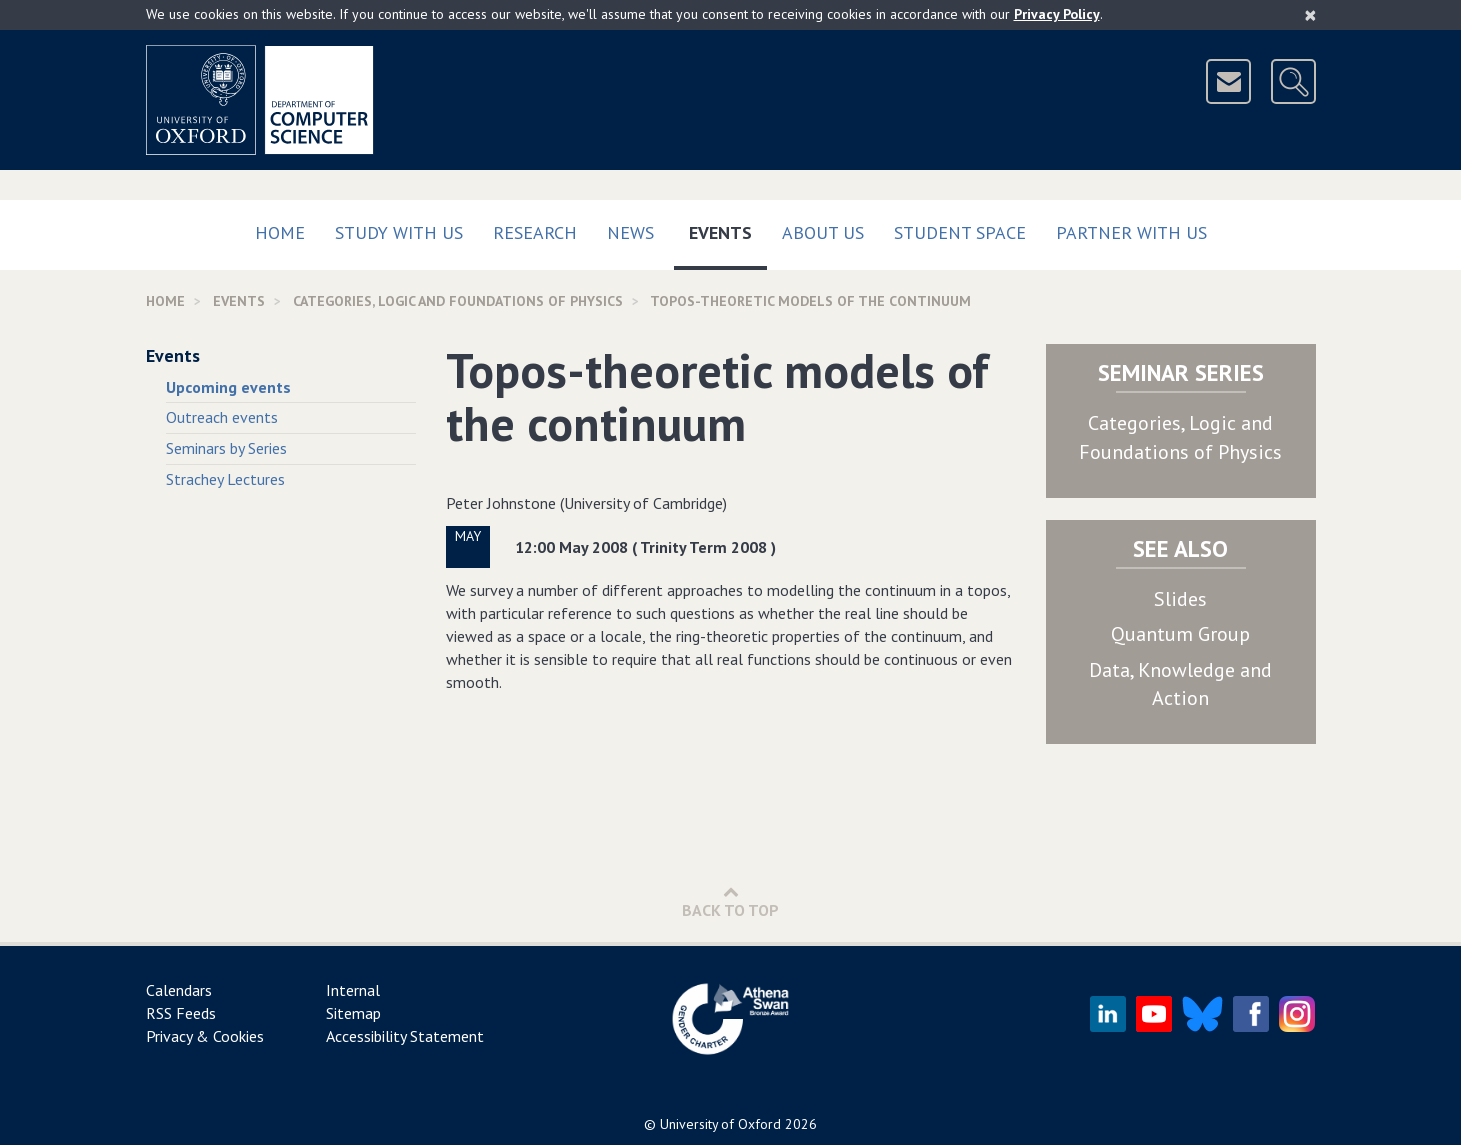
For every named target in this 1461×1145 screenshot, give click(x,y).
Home (280, 232)
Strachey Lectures (225, 479)
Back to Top (730, 901)
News (630, 232)
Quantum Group (1180, 634)
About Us (823, 232)
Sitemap (353, 1013)
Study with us (399, 232)
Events (728, 228)
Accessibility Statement (405, 1036)
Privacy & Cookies (205, 1036)
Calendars (179, 990)
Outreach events (222, 417)
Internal (353, 990)
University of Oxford (720, 1124)
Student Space (960, 232)
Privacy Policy (1057, 14)
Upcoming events (228, 387)
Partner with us (1131, 232)
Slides (1180, 599)
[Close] (1310, 15)
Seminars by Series (226, 448)
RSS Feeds (181, 1013)
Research (535, 232)
